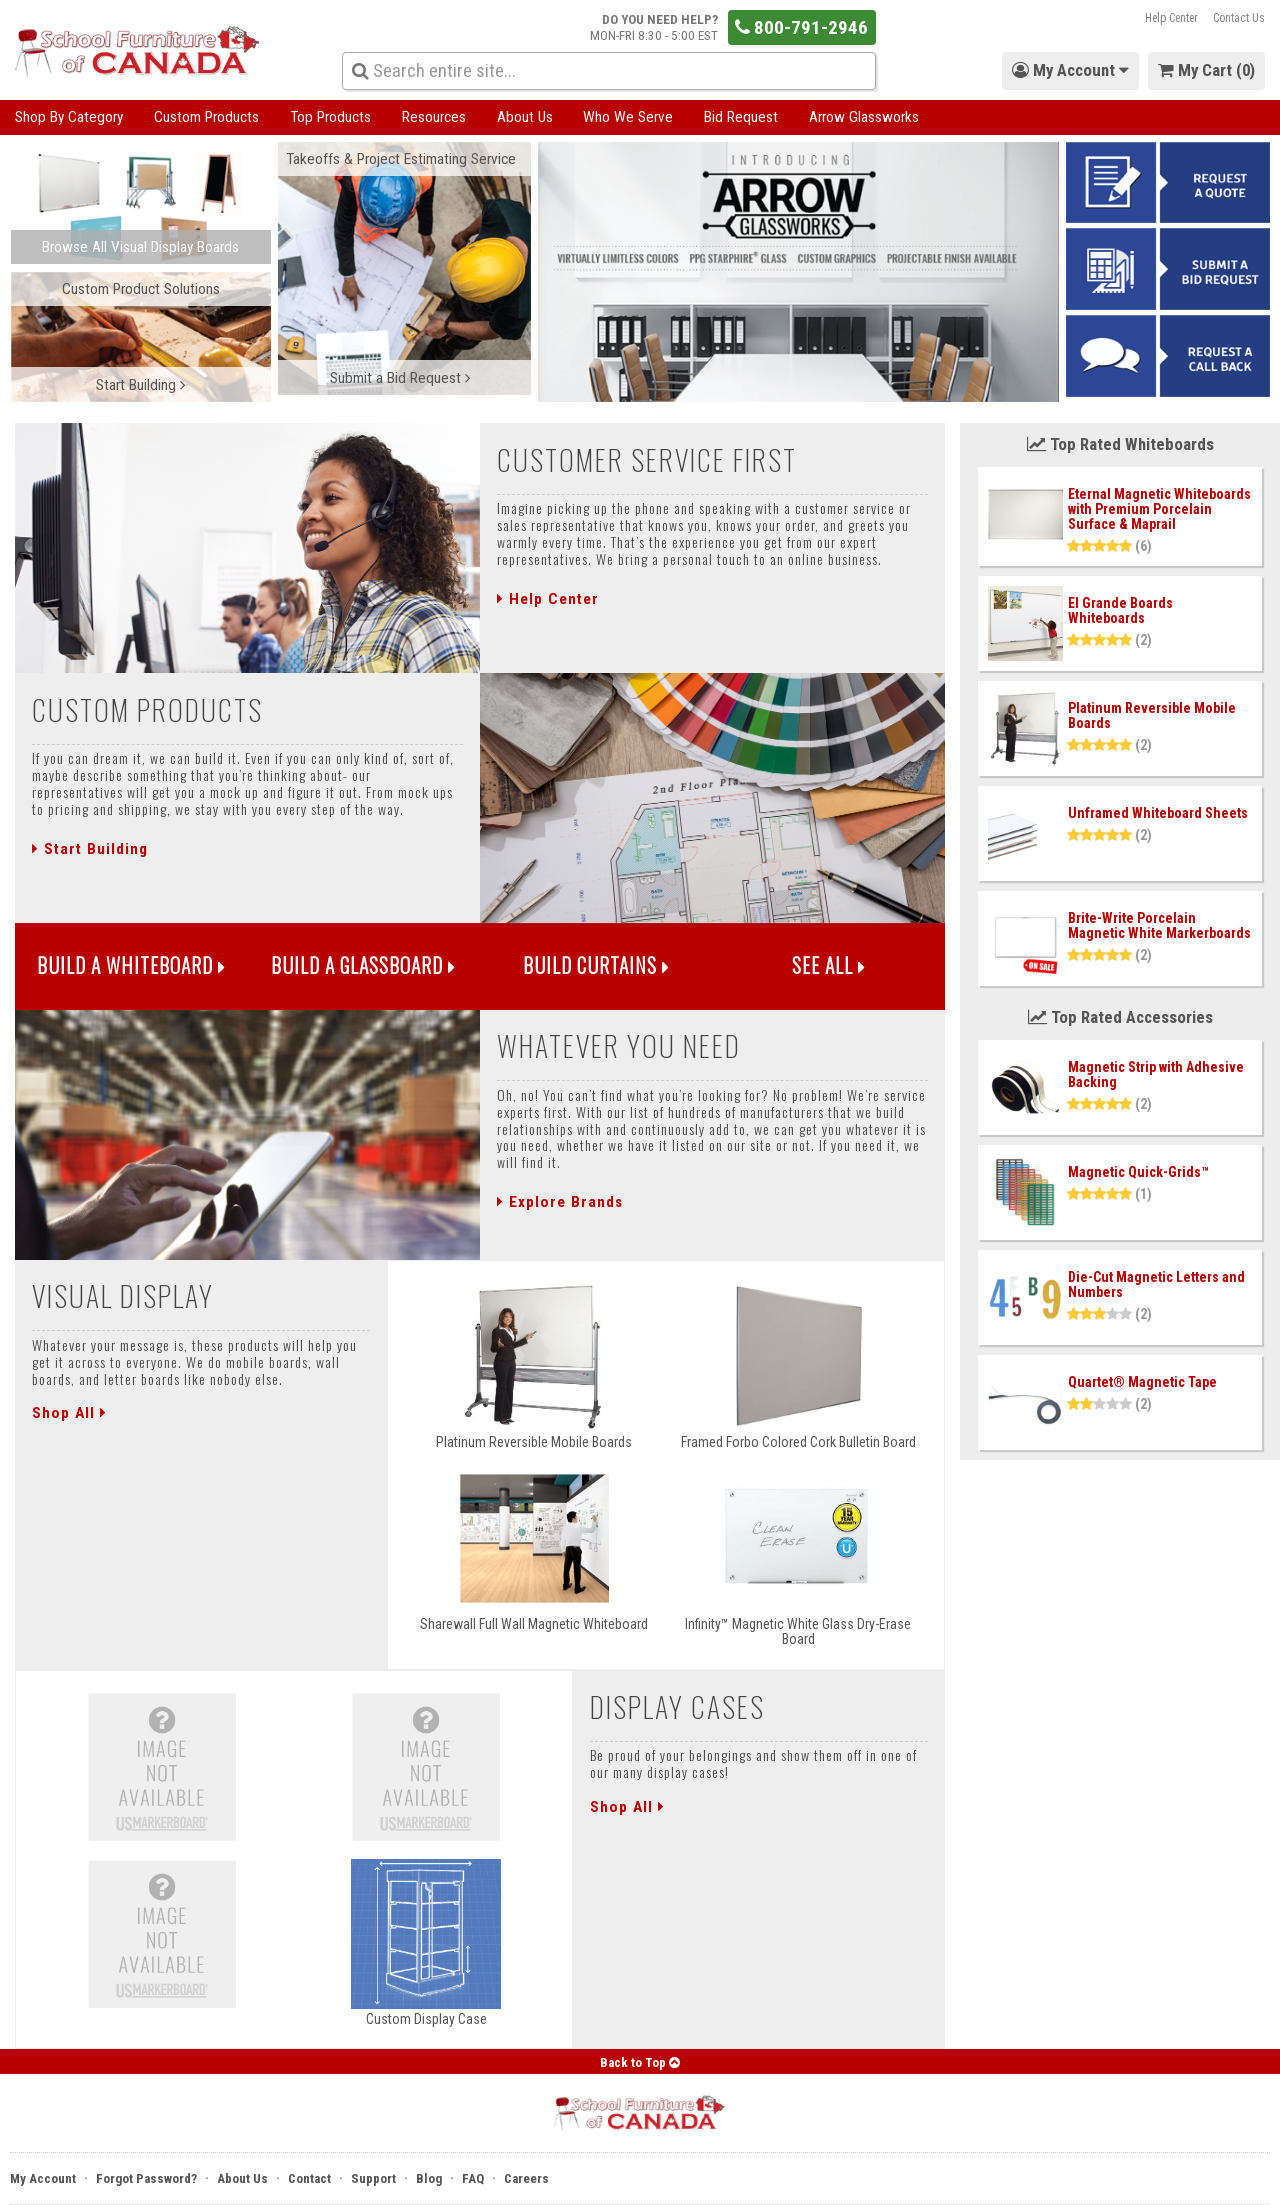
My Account (43, 2178)
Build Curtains (596, 965)
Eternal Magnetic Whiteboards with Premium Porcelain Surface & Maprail (1159, 509)
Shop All (69, 1413)
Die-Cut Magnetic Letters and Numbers (1156, 1284)
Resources (434, 117)
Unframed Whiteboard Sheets (1158, 813)
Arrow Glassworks (864, 117)
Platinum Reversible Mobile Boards (1152, 715)
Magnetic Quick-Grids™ (1138, 1172)
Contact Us (1239, 18)
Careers (526, 2178)
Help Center (1171, 18)
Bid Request (741, 117)
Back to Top (640, 2062)
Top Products (330, 117)
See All (829, 965)
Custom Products (206, 117)
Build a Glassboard (363, 965)
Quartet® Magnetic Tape (1142, 1382)
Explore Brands (560, 1202)
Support (373, 2178)
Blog (429, 2178)
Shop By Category (69, 117)
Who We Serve (628, 117)
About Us (525, 117)
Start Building (90, 849)
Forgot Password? (146, 2178)
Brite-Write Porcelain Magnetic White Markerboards (1159, 925)
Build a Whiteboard (131, 965)
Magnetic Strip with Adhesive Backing (1156, 1074)
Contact (309, 2178)
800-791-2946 (801, 27)
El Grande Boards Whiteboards (1120, 610)
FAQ (473, 2178)
